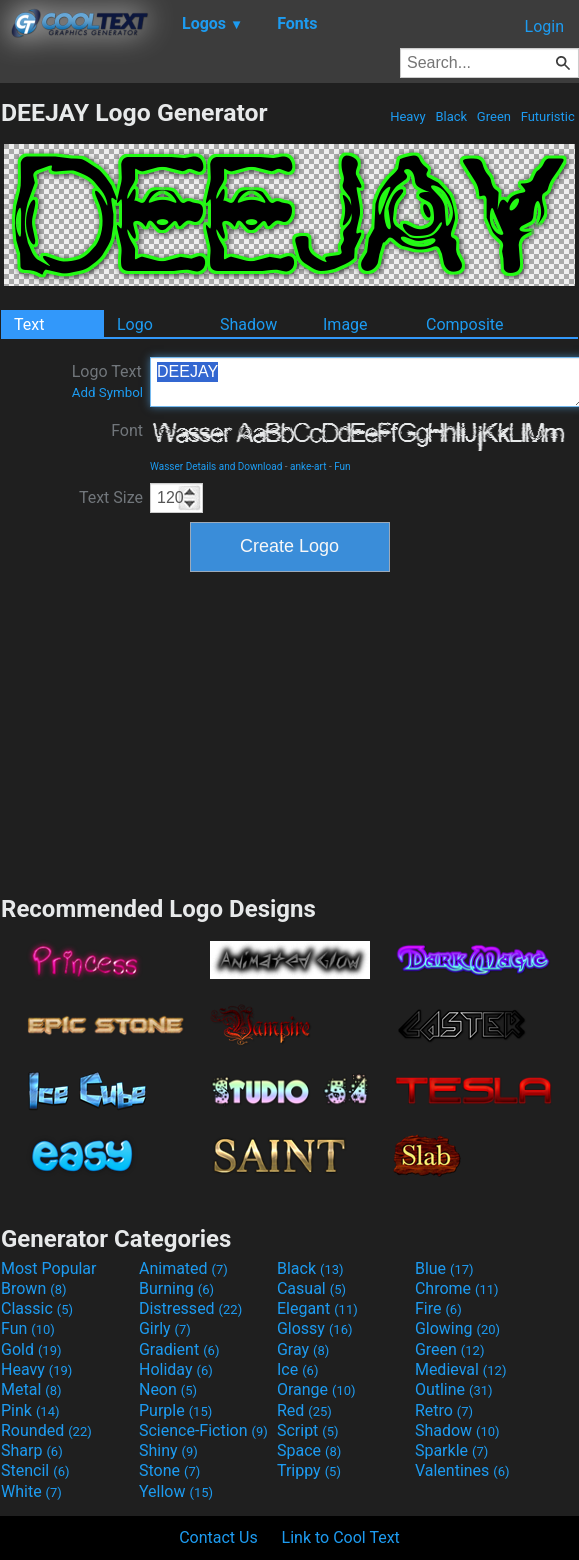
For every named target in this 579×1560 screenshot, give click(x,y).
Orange (316, 1389)
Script (308, 1430)
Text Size (111, 497)
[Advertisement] (290, 731)
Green (494, 116)
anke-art (308, 466)
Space (309, 1450)
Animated (183, 1268)
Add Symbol (107, 392)
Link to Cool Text (341, 1537)
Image (345, 324)
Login (544, 26)
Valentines (462, 1470)
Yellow (176, 1491)
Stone (169, 1470)
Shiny (168, 1450)
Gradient (179, 1349)
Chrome (457, 1288)
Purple (175, 1410)
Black (451, 116)
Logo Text (107, 381)
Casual (311, 1288)
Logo (135, 324)
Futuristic (547, 116)
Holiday (176, 1369)
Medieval (461, 1369)
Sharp (32, 1450)
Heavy (408, 116)
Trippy (309, 1470)
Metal (31, 1389)
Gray (303, 1349)
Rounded (46, 1430)
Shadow (248, 324)
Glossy (315, 1328)
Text (29, 324)
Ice (297, 1369)
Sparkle (451, 1450)
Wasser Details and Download (216, 466)
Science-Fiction (203, 1430)
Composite (465, 324)
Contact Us (218, 1537)
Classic (37, 1308)
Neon (168, 1389)
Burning (176, 1288)
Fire (438, 1308)
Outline (454, 1389)
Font (127, 430)
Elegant (317, 1308)
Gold (31, 1349)
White (31, 1491)
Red (304, 1410)
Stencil (35, 1470)
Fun (342, 466)
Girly (165, 1328)
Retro (444, 1410)
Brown (33, 1288)
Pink (30, 1410)
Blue (444, 1268)
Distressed (190, 1308)
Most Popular (49, 1268)
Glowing (457, 1328)
